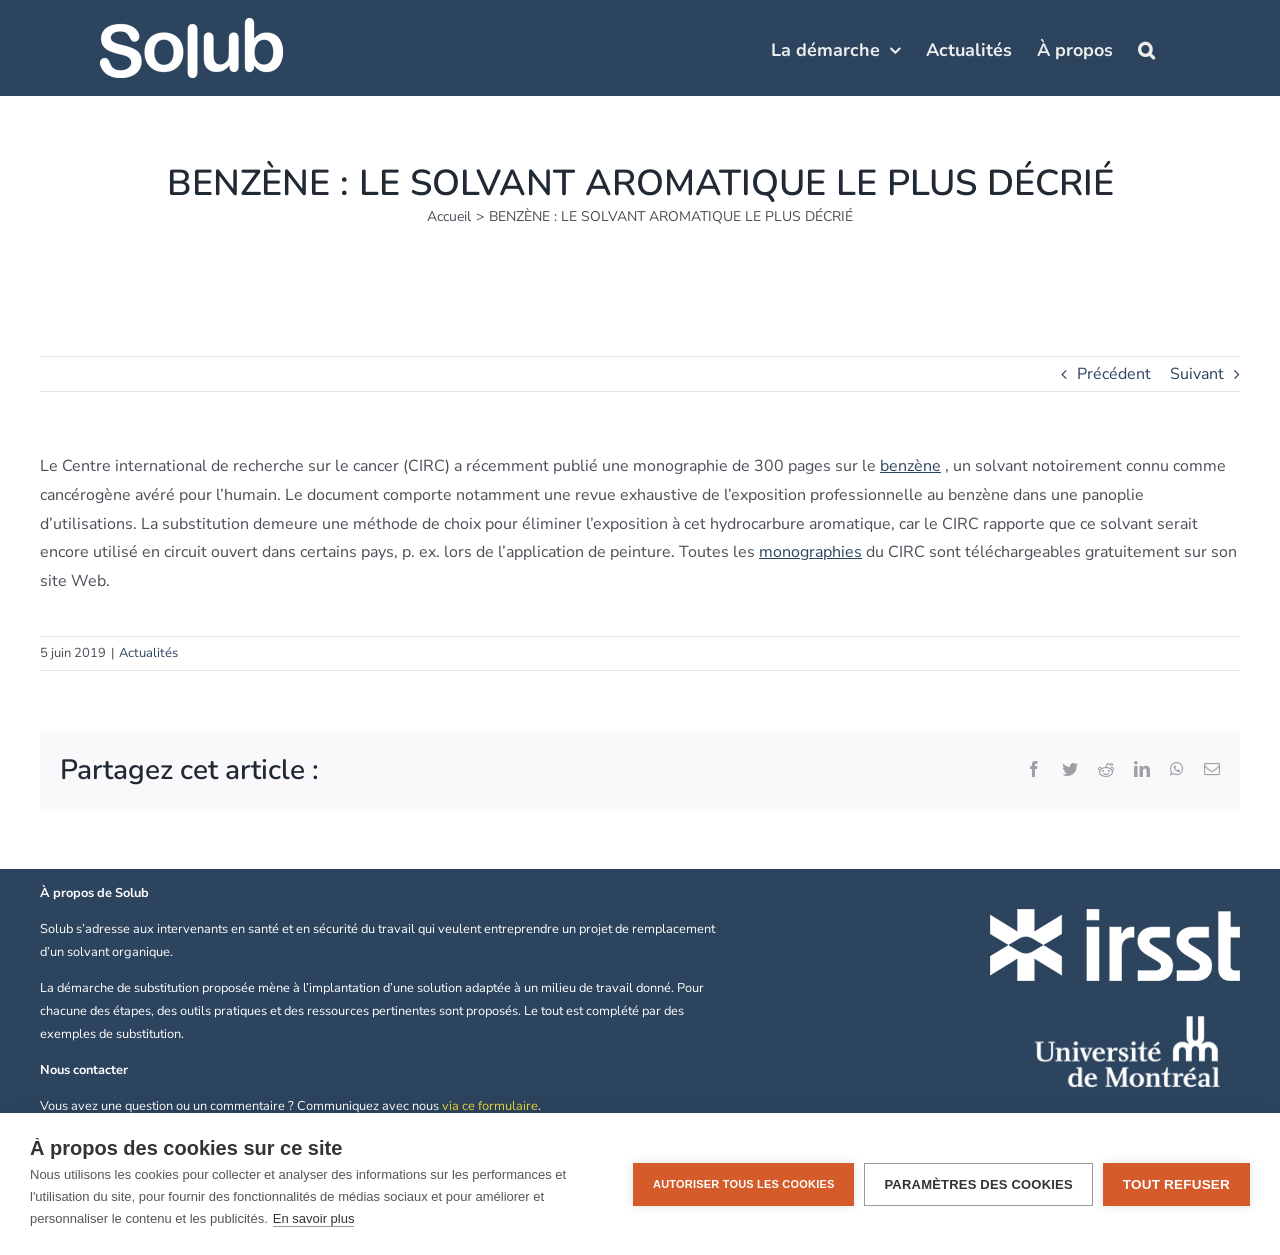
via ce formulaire (490, 1106)
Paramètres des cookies (978, 1184)
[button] (1146, 48)
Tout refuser (1176, 1184)
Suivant (1197, 374)
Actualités (148, 653)
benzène (910, 466)
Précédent (1114, 374)
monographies (810, 552)
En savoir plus (314, 1218)
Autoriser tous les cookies (743, 1184)
